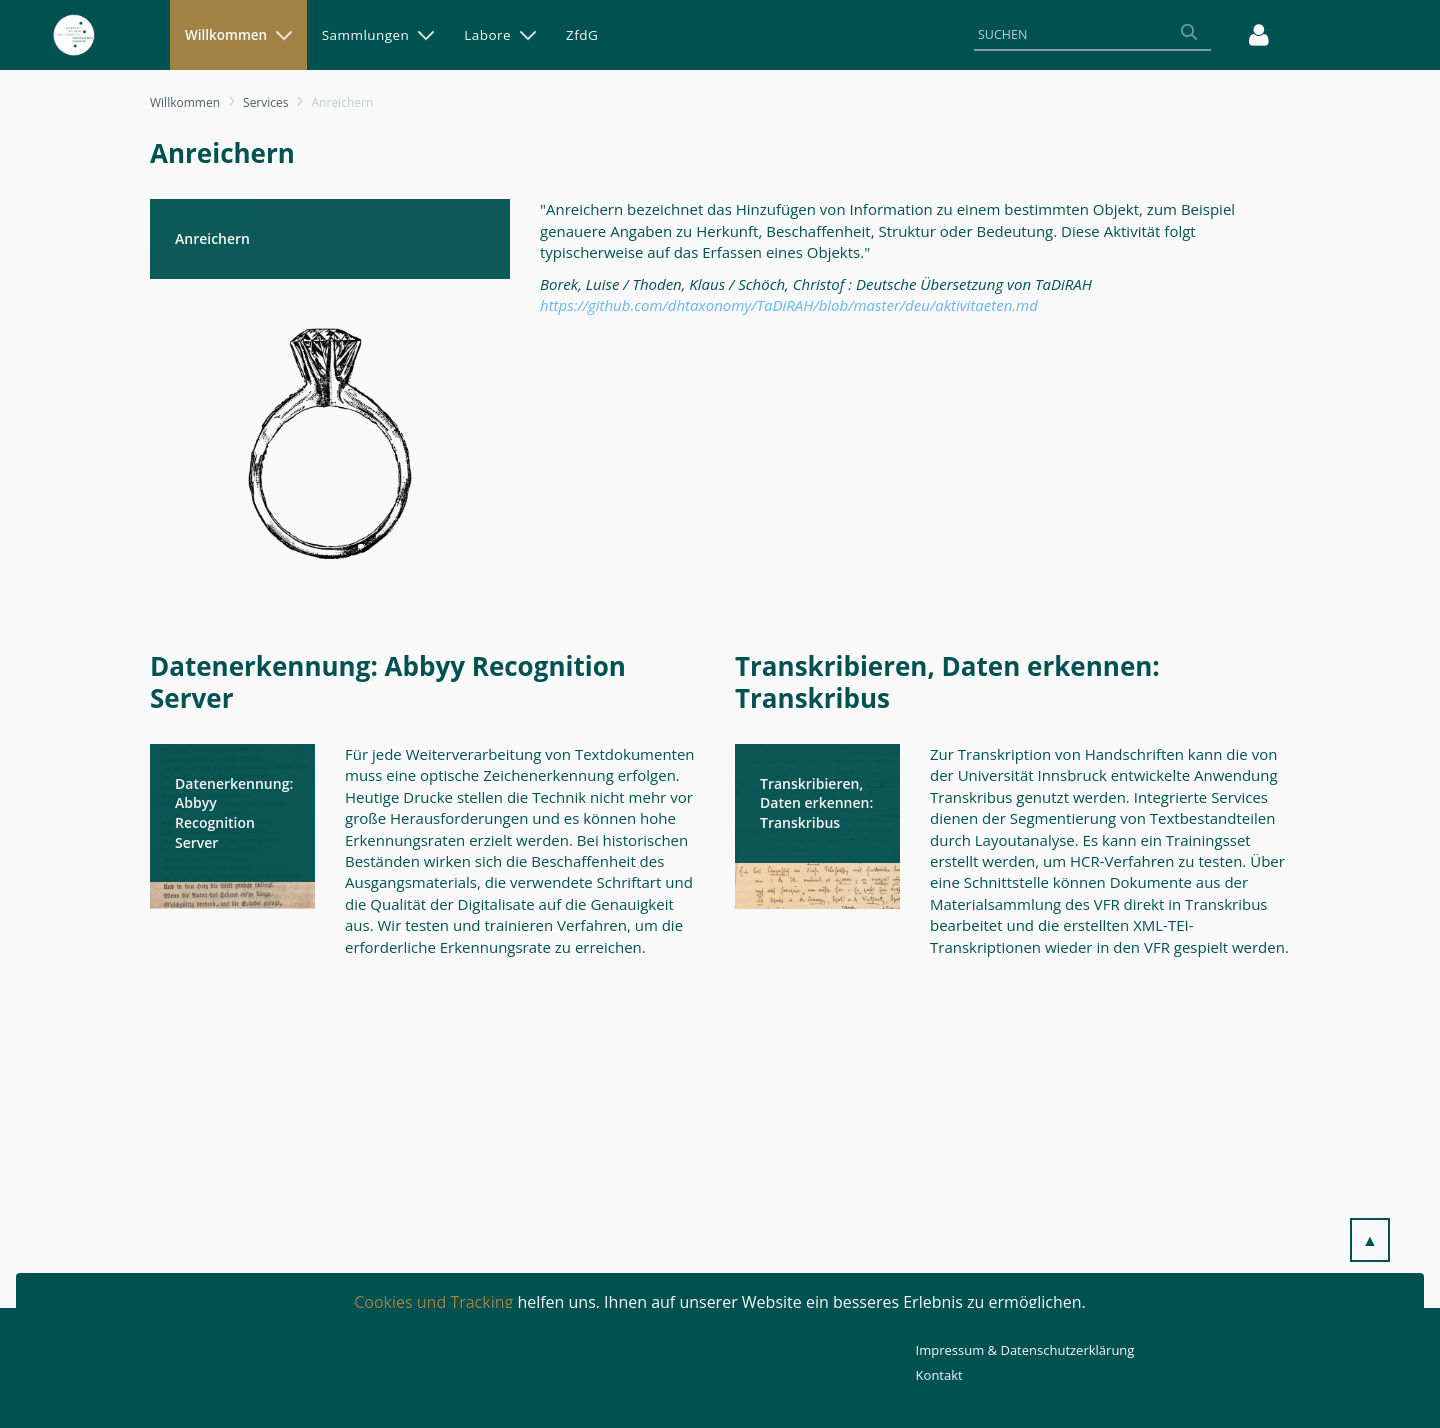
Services (265, 102)
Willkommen (185, 102)
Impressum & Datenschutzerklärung (1025, 1350)
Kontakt (939, 1375)
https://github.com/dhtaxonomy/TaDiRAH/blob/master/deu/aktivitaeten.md (789, 305)
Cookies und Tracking (433, 1302)
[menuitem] (238, 35)
